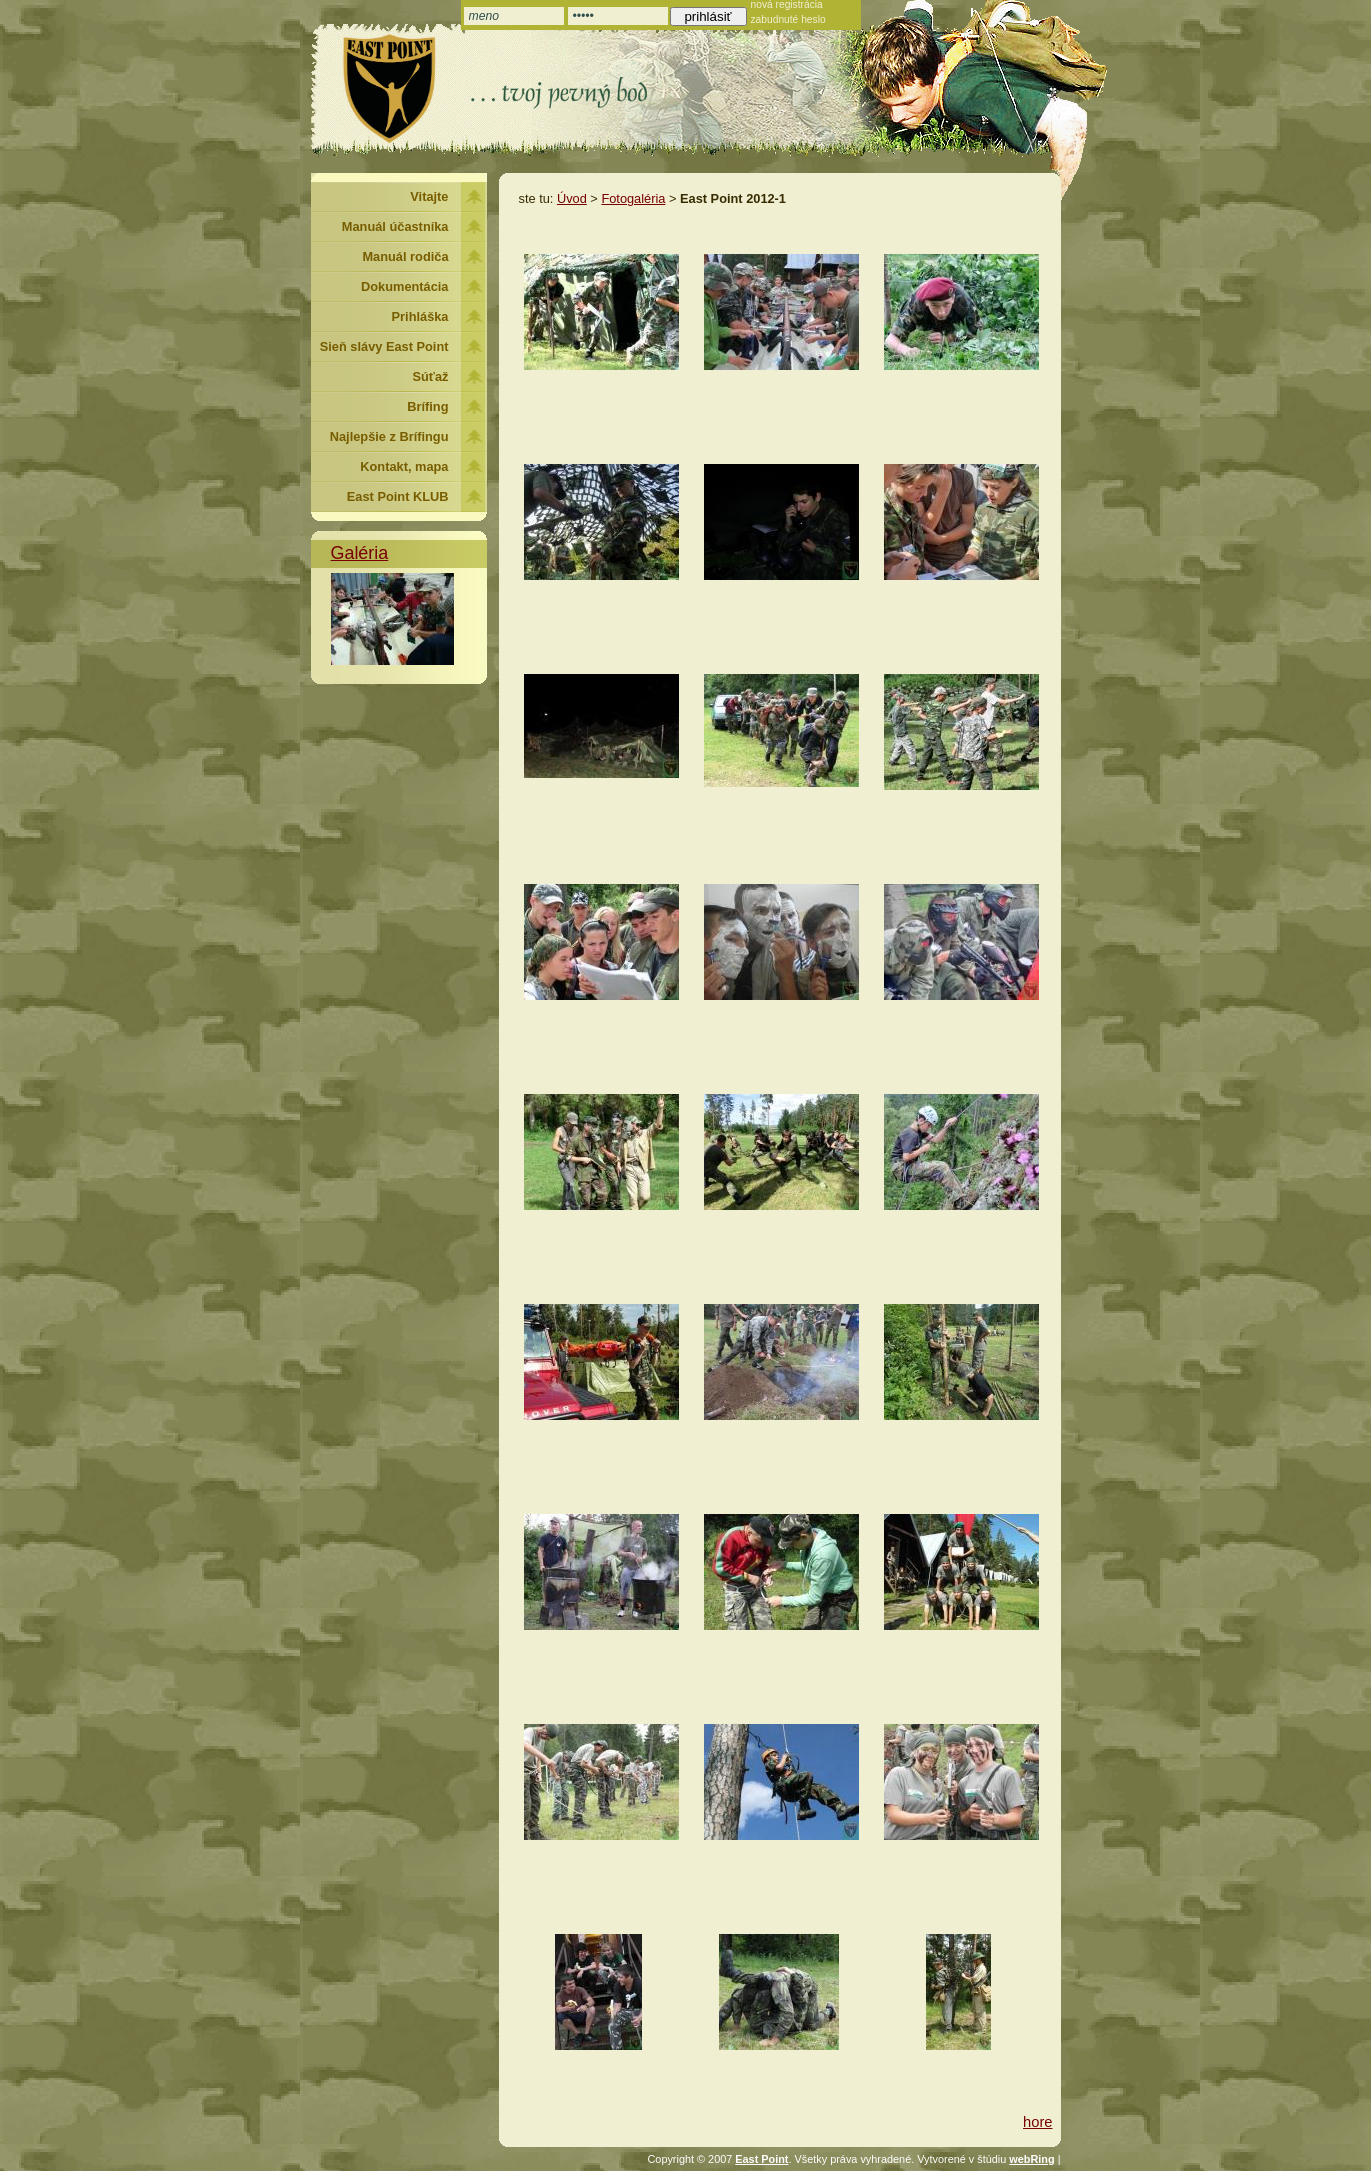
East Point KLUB (398, 496)
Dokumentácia (404, 286)
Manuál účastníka (395, 226)
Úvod (572, 198)
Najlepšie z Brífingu (389, 436)
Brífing (427, 406)
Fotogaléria (633, 198)
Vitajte (429, 196)
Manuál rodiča (405, 256)
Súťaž (431, 376)
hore (1037, 2122)
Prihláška (420, 316)
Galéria (360, 553)
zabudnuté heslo (788, 19)
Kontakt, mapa (404, 466)
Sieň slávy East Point (384, 346)
